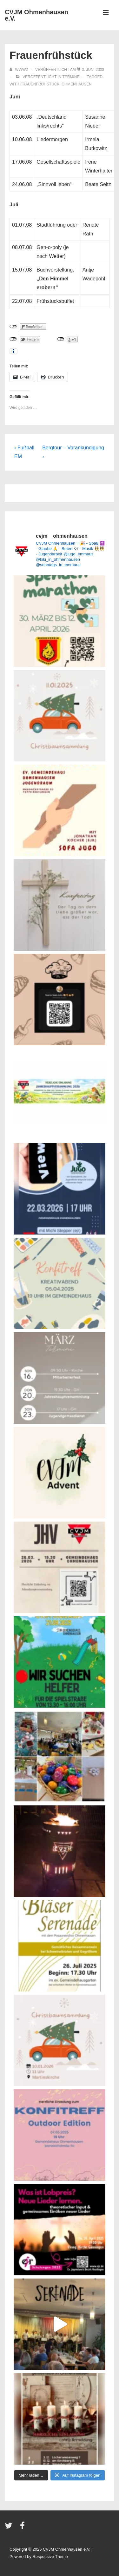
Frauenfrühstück (39, 84)
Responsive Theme (50, 2556)
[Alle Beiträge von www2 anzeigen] (19, 69)
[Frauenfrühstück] (93, 69)
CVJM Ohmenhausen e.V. (36, 15)
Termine (71, 77)
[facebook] (23, 2527)
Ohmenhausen (77, 84)
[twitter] (10, 2527)
